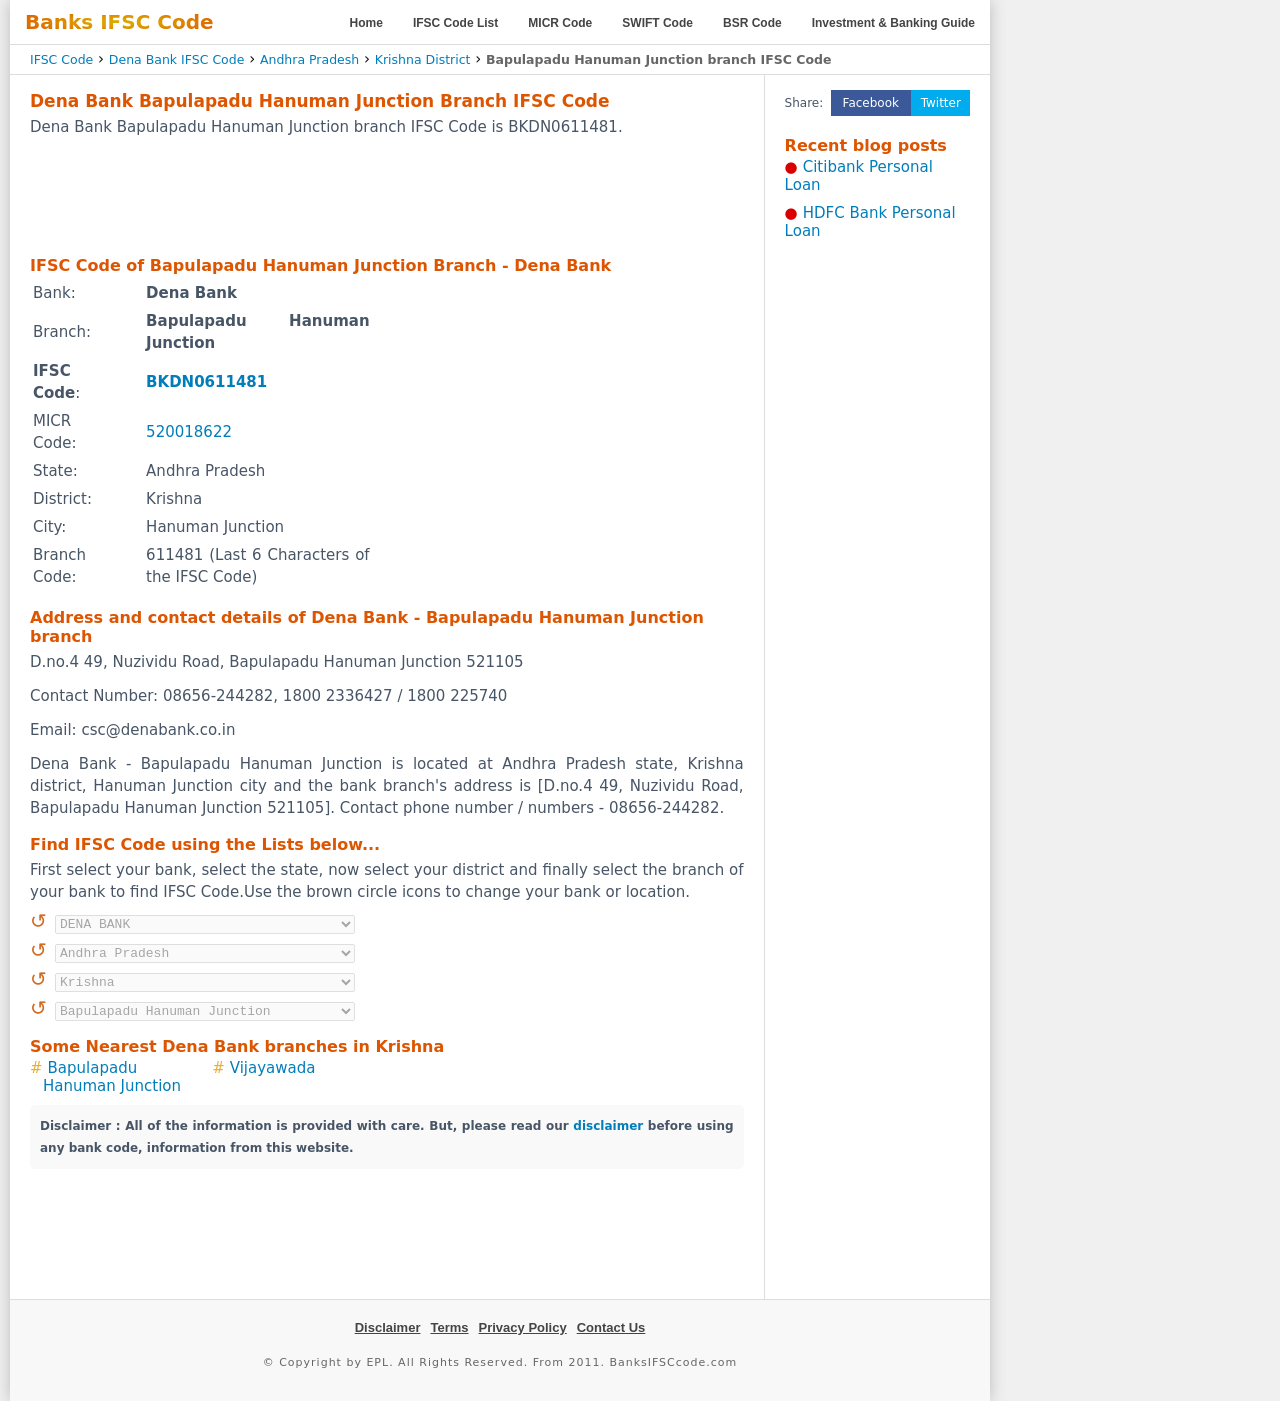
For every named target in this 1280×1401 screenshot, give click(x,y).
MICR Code (560, 23)
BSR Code (752, 23)
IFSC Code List (455, 23)
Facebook (871, 103)
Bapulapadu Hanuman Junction (112, 1077)
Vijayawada (273, 1068)
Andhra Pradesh (309, 59)
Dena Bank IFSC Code (177, 59)
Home (366, 23)
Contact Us (611, 1327)
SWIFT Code (657, 23)
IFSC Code (61, 59)
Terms (449, 1327)
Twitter (941, 103)
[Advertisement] (387, 195)
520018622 (189, 432)
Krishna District (423, 59)
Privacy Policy (523, 1327)
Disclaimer (388, 1327)
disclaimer (608, 1126)
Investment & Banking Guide (893, 23)
